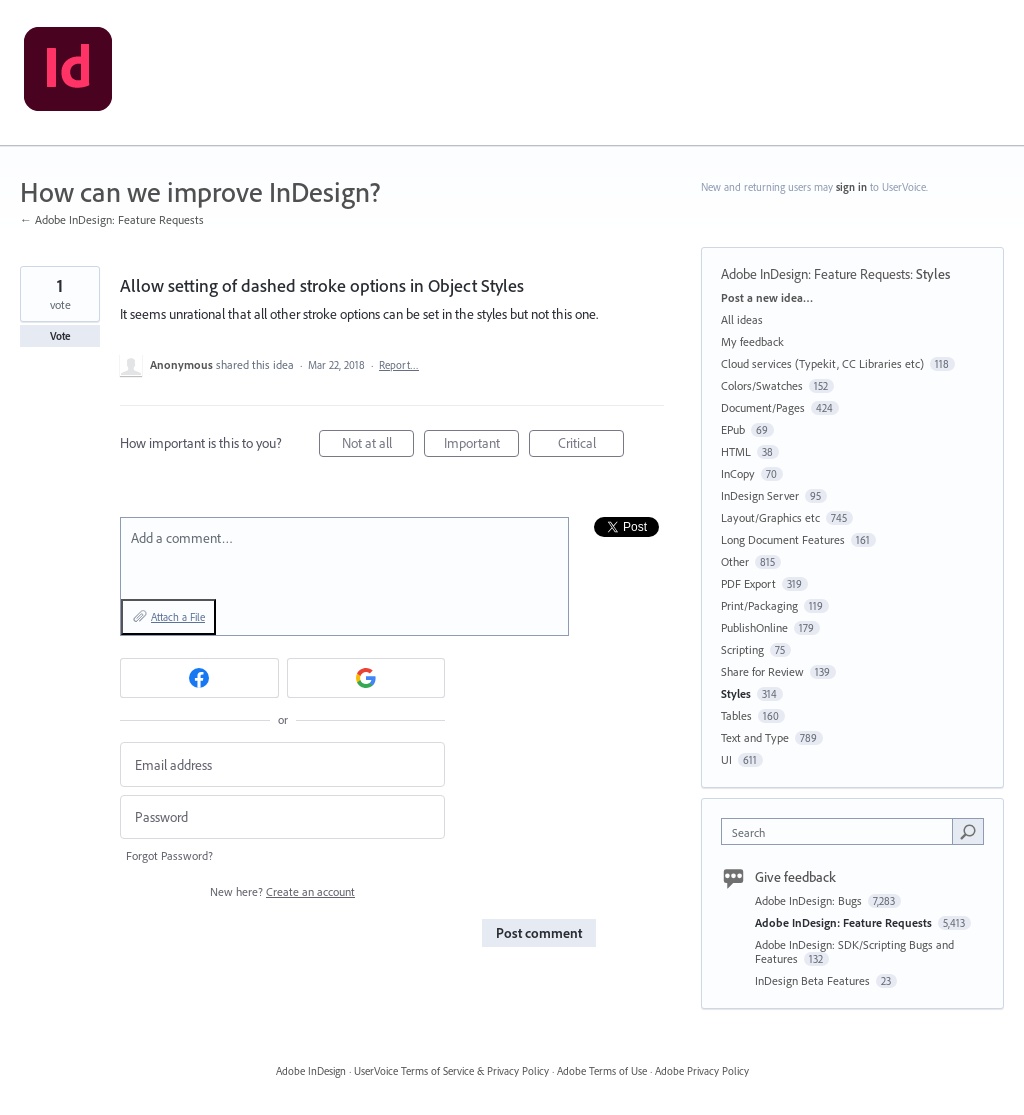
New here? (282, 891)
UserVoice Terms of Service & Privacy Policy (451, 1071)
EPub (733, 429)
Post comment (539, 933)
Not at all (378, 445)
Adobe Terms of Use (602, 1071)
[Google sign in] (366, 678)
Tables (736, 715)
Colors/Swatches (762, 385)
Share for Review (762, 671)
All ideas (742, 319)
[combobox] (841, 831)
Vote (60, 336)
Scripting (742, 649)
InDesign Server (760, 495)
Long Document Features (783, 539)
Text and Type (755, 737)
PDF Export (748, 583)
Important (482, 445)
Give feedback (795, 877)
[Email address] (282, 764)
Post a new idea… (767, 297)
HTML (736, 451)
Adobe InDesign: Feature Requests (815, 274)
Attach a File (178, 617)
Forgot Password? (169, 855)
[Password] (282, 817)
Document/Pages (763, 407)
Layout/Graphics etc (770, 517)
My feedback (752, 341)
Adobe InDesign (311, 1071)
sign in (851, 187)
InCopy (738, 473)
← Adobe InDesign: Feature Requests (112, 219)
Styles (933, 274)
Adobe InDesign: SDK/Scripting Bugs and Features (854, 951)
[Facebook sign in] (199, 678)
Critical (591, 445)
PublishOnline (754, 627)
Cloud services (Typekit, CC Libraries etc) (822, 363)
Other (735, 561)
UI (726, 759)
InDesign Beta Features (814, 980)
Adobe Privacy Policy (702, 1071)
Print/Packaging (759, 605)
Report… (399, 365)
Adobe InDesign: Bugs (810, 900)
